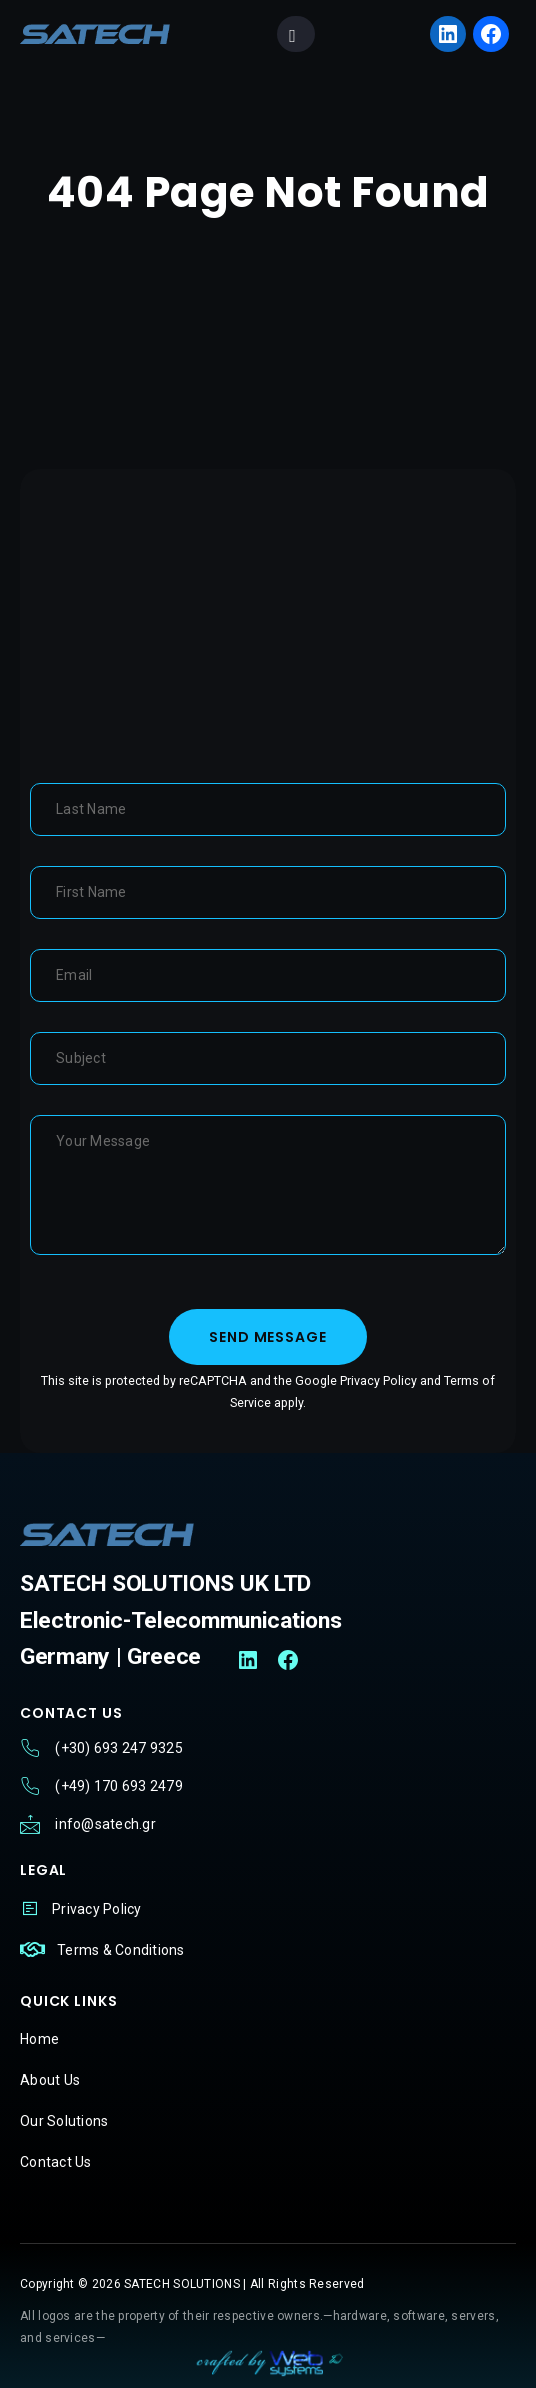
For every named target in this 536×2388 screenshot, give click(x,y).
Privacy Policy (378, 1380)
